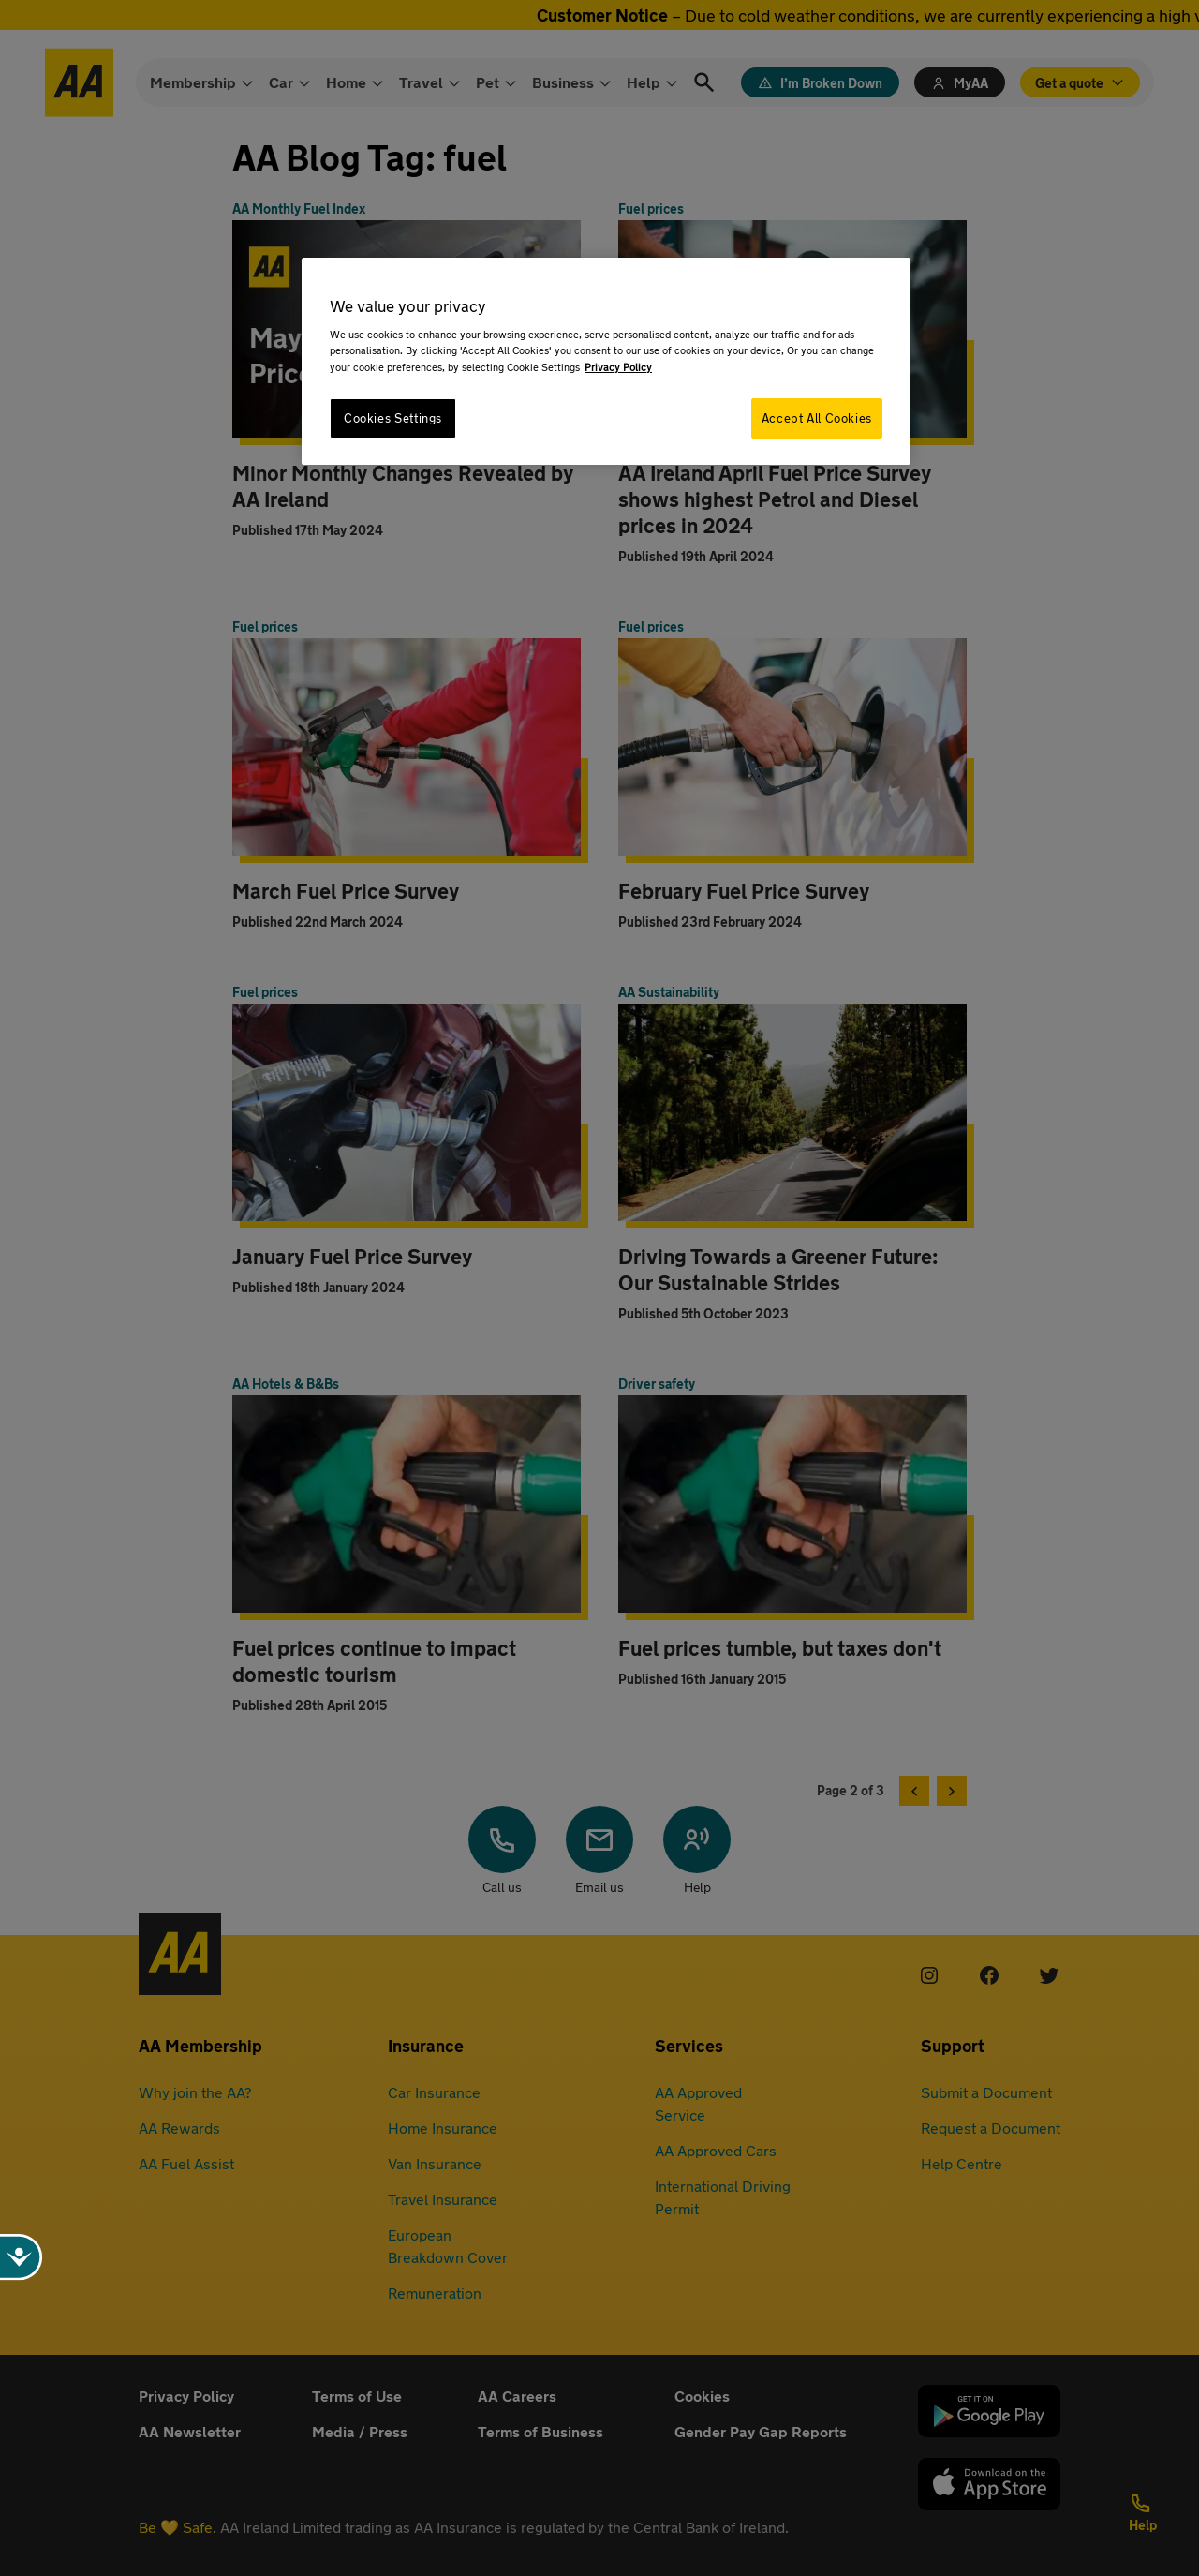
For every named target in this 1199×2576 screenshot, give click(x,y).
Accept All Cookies (817, 418)
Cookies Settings (393, 418)
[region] (606, 361)
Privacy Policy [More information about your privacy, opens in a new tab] (618, 367)
